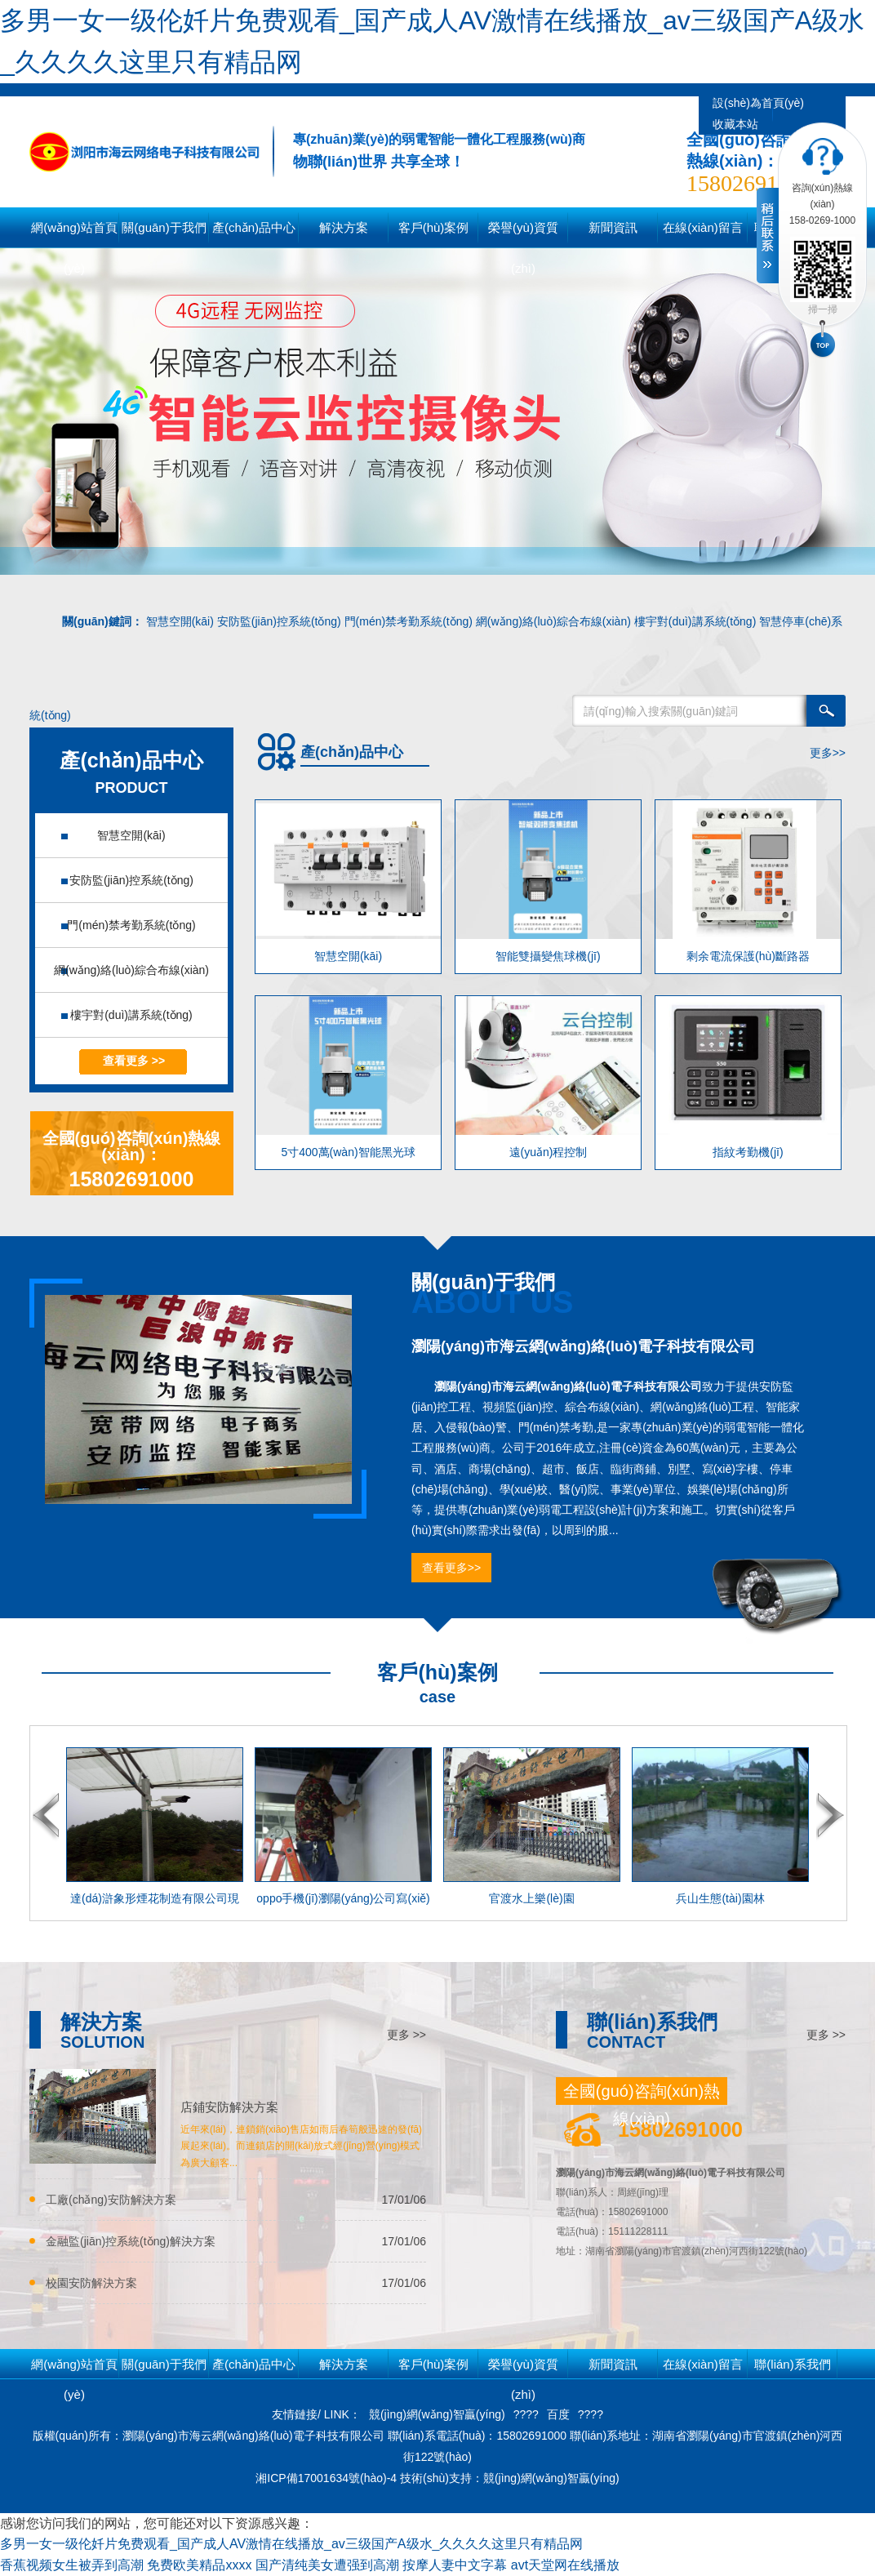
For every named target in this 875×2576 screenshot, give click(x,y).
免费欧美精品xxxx (199, 2565)
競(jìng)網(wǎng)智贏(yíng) (437, 2414)
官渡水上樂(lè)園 (531, 1898)
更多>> (828, 752)
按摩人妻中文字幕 (454, 2565)
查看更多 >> (134, 1060)
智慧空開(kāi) (180, 621)
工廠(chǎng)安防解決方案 (111, 2199)
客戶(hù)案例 (433, 2364)
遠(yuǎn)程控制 (548, 1152)
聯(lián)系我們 (792, 2364)
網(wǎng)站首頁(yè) (74, 234)
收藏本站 (735, 124)
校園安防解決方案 (91, 2282)
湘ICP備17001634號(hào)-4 (327, 2478)
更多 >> (406, 2034)
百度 (558, 2414)
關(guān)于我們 (164, 2364)
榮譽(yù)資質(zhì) (523, 2368)
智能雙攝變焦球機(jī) (547, 956)
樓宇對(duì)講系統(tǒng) (695, 621)
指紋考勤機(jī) (748, 1152)
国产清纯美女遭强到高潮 (327, 2565)
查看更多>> (451, 1567)
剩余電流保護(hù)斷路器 (748, 956)
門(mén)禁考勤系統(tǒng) (408, 621)
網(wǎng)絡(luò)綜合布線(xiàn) (553, 621)
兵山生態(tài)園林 (720, 1898)
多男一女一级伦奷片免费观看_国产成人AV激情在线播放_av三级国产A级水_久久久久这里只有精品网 (291, 2544)
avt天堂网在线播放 (565, 2565)
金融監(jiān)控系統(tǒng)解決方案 (130, 2241)
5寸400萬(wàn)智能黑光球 (348, 1152)
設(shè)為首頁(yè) (758, 102)
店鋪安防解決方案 (229, 2107)
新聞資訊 (613, 2364)
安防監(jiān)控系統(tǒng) (279, 621)
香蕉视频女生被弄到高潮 (72, 2565)
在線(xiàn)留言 (703, 2364)
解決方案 (343, 2364)
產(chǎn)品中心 (253, 2364)
